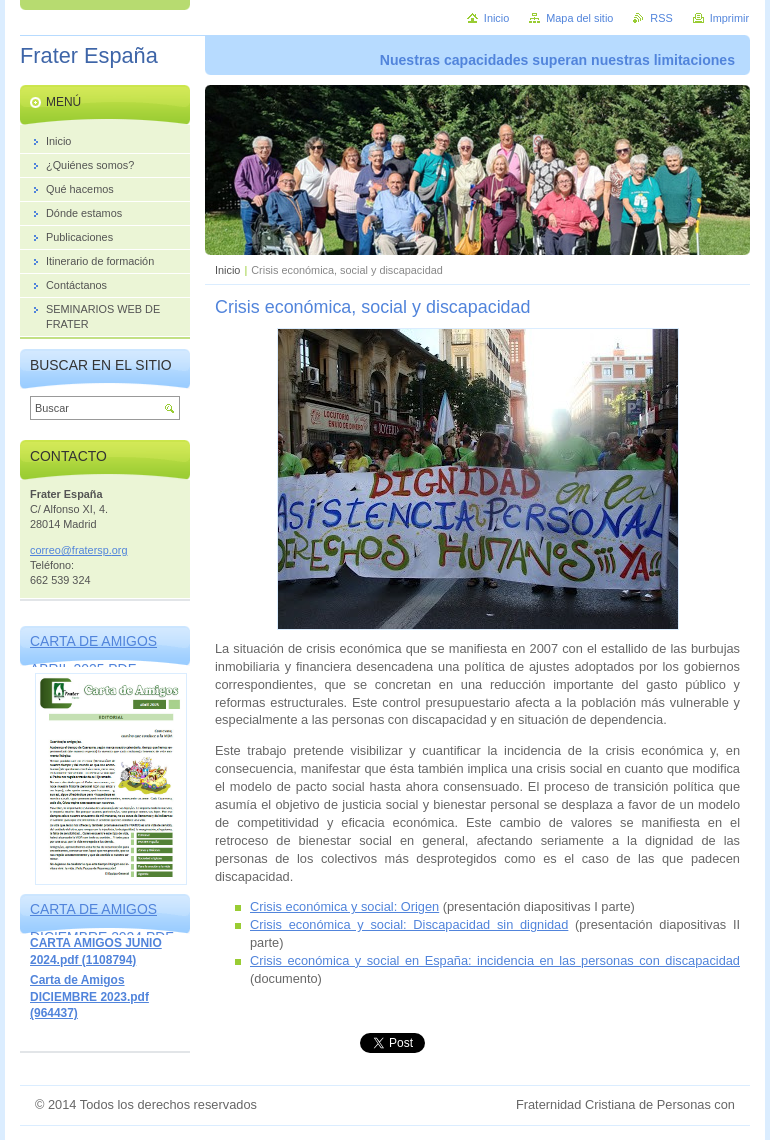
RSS (661, 18)
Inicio (227, 270)
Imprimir (729, 18)
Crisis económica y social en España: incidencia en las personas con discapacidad (495, 960)
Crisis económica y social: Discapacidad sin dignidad (409, 924)
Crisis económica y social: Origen (344, 906)
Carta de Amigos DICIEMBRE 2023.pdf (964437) (89, 996)
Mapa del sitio (579, 18)
